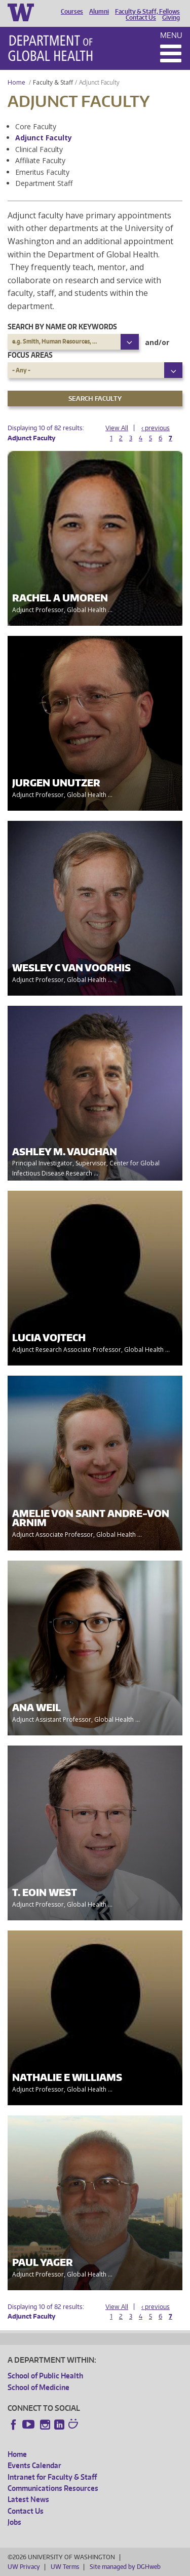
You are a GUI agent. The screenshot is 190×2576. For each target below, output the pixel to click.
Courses (72, 12)
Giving (171, 18)
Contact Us (141, 18)
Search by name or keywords (62, 326)
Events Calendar (34, 2465)
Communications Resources (53, 2488)
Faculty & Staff (53, 82)
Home (16, 82)
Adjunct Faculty (43, 137)
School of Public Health (45, 2375)
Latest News (28, 2499)
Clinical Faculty (39, 149)
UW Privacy (24, 2566)
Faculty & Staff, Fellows (147, 12)
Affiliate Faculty (40, 160)
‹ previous (155, 428)
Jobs (14, 2522)
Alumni (99, 12)
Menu (171, 35)
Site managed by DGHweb (125, 2566)
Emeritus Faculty (42, 172)
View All (116, 428)
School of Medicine (38, 2387)
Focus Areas (30, 355)
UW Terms (65, 2566)
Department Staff (43, 183)
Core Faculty (35, 126)
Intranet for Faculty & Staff (52, 2477)
